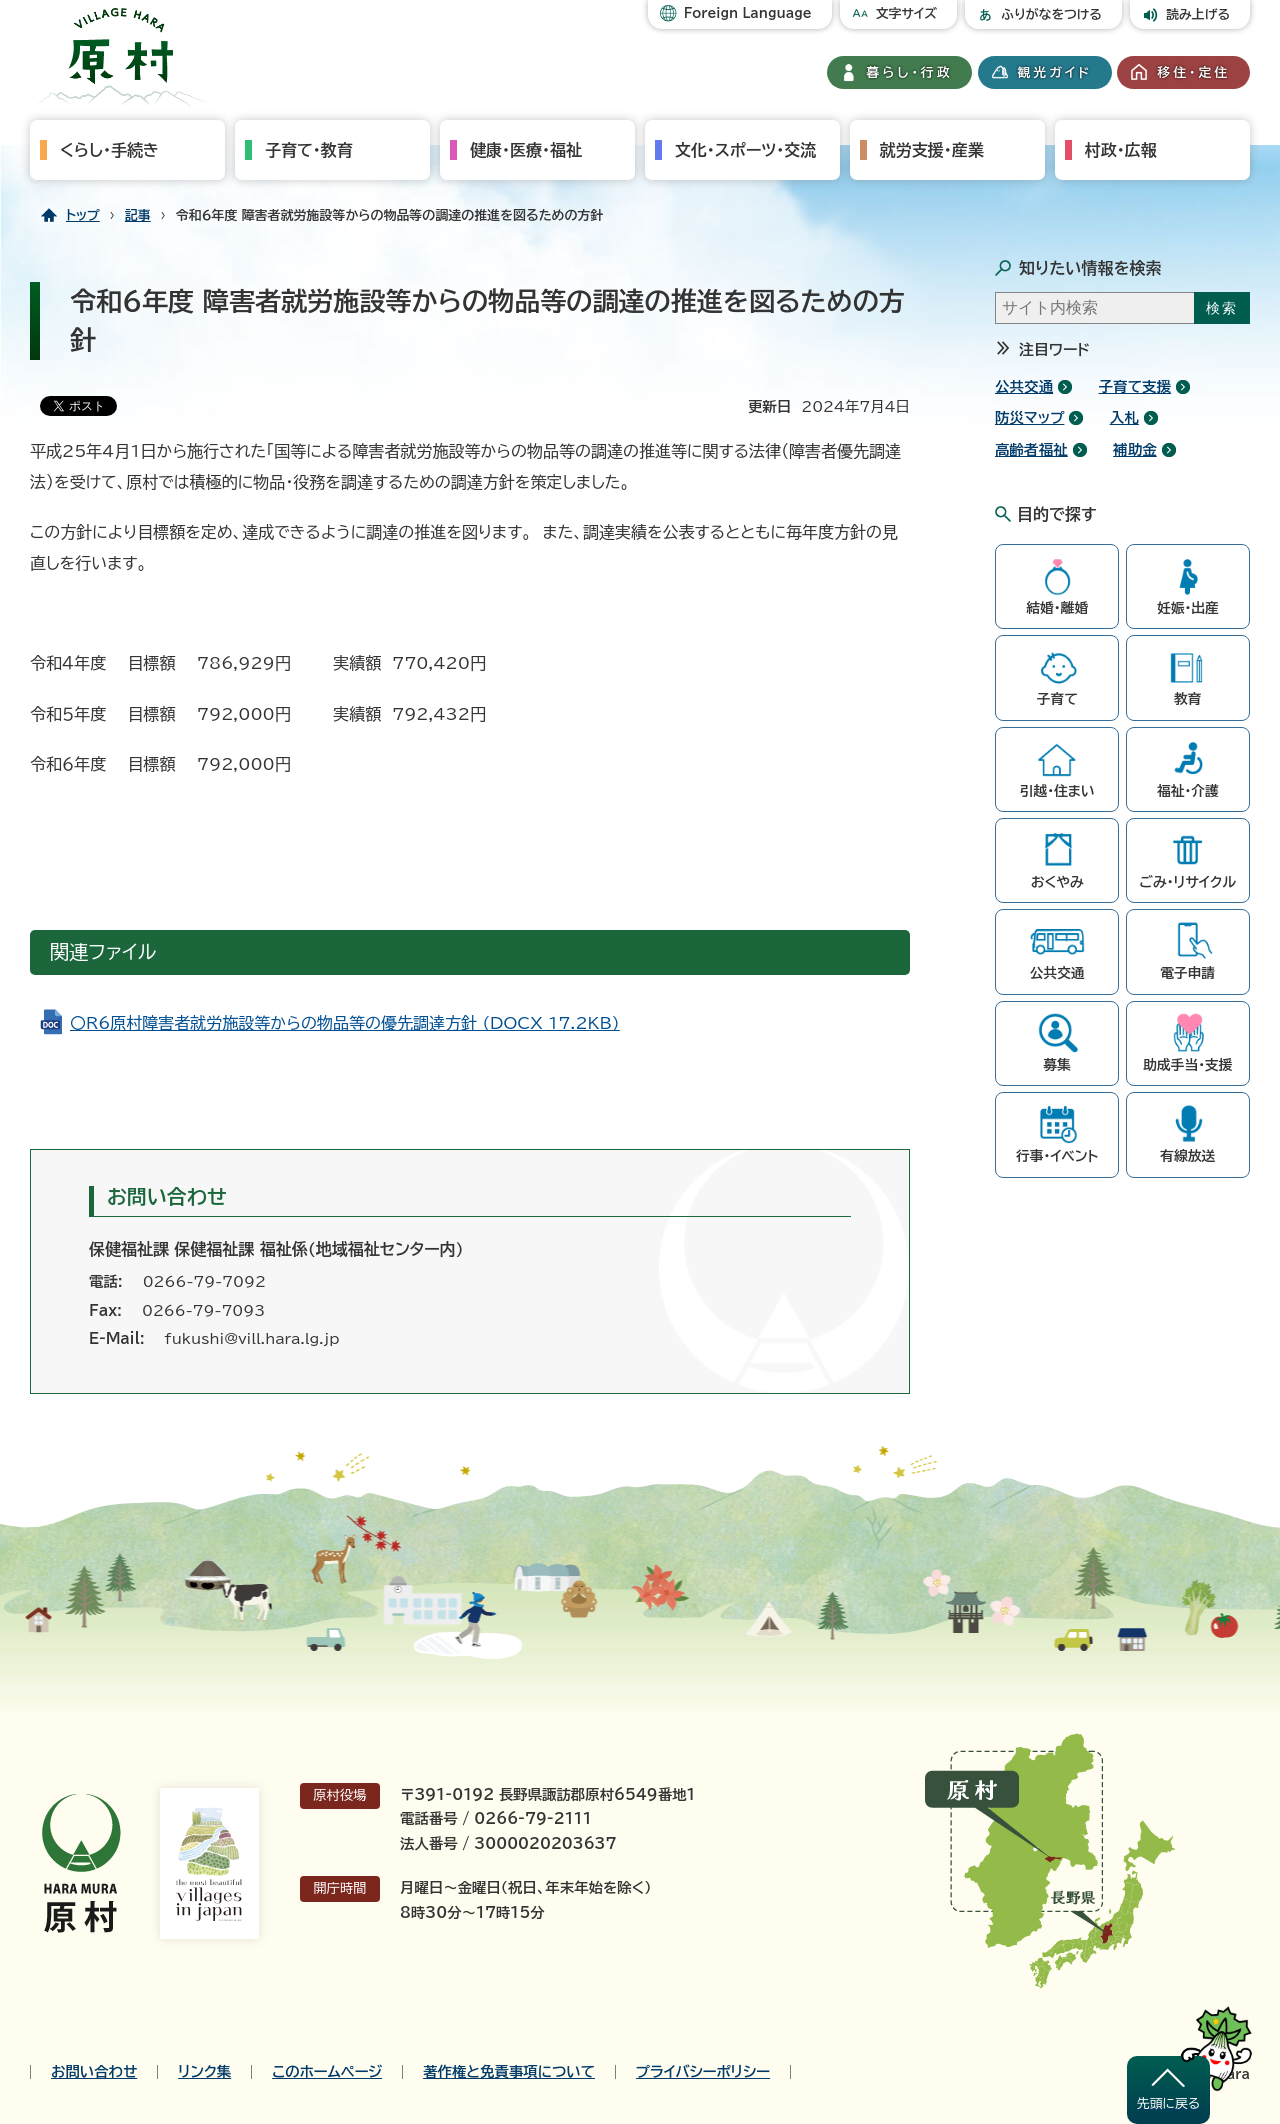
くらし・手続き (109, 150)
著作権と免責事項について (509, 2072)
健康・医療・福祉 (526, 150)
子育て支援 (1135, 386)
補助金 (1135, 449)
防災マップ (1029, 417)
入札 (1124, 417)
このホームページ (327, 2072)
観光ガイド (1055, 72)
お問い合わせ (94, 2072)
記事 (138, 215)
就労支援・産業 (932, 150)
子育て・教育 (309, 150)
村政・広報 (1121, 150)
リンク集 (204, 2072)
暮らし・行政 (910, 72)
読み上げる (1198, 14)
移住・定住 (1193, 72)
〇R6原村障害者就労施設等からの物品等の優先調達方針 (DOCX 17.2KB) (345, 1023)
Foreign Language (748, 13)
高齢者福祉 (1031, 449)
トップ (83, 215)
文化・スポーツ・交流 (745, 150)
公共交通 (1024, 386)
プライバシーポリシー (703, 2072)
